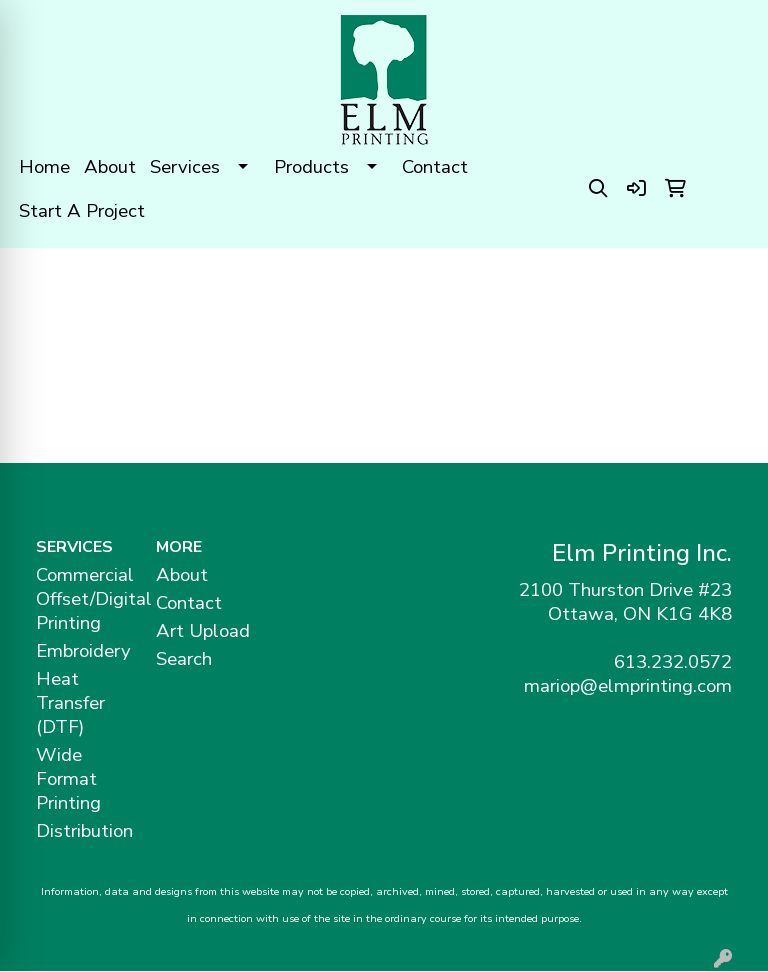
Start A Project (82, 211)
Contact (435, 167)
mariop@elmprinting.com (628, 686)
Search (184, 659)
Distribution (84, 831)
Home (44, 167)
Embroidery (83, 651)
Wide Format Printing (68, 779)
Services (185, 167)
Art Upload (203, 631)
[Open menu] (728, 278)
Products (311, 167)
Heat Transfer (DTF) (70, 703)
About (110, 167)
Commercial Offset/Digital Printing (84, 599)
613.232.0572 (673, 662)
